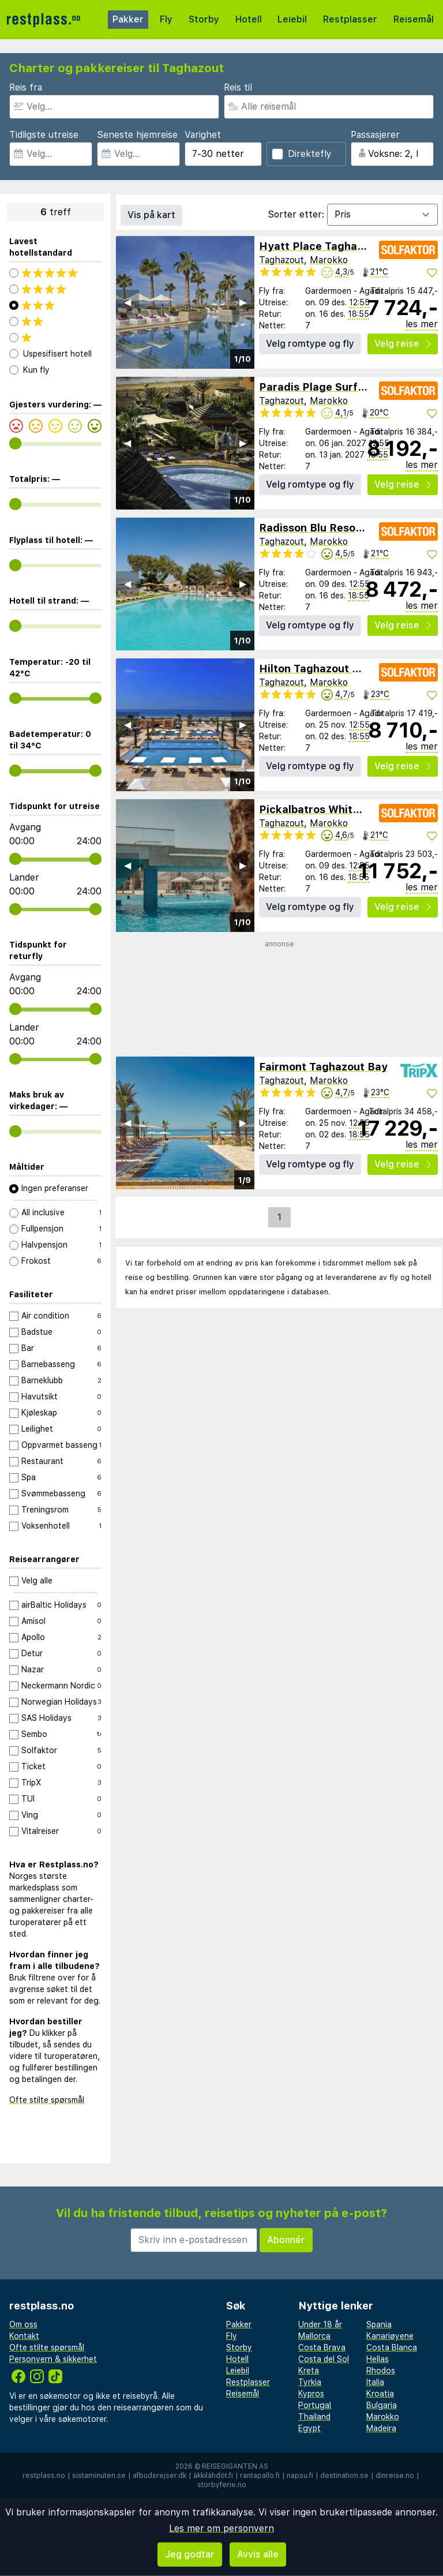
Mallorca (314, 2336)
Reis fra (25, 87)
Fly (166, 19)
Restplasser (350, 19)
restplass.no (43, 2476)
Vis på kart (151, 214)
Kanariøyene (390, 2336)
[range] (15, 443)
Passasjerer (375, 134)
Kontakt (24, 2336)
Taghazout (281, 259)
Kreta (308, 2370)
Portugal (314, 2405)
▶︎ (242, 302)
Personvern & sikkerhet (53, 2359)
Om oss (23, 2324)
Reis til (238, 87)
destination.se (344, 2476)
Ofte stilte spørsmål (46, 2100)
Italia (375, 2382)
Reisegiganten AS (235, 2466)
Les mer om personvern (221, 2528)
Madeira (381, 2428)
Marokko (329, 259)
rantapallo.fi (260, 2476)
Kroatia (380, 2393)
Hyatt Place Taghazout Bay (331, 246)
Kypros (311, 2393)
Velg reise (402, 343)
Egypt (309, 2428)
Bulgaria (381, 2405)
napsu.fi (300, 2476)
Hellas (377, 2359)
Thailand (314, 2416)
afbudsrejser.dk (159, 2476)
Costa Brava (322, 2347)
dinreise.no (395, 2476)
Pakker (128, 19)
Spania (379, 2324)
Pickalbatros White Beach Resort (346, 809)
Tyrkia (309, 2382)
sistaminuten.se (99, 2476)
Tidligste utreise (43, 134)
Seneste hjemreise (137, 134)
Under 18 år (320, 2324)
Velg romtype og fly (310, 343)
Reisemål (413, 19)
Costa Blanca (391, 2347)
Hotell (248, 19)
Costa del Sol (323, 2359)
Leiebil (292, 19)
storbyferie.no (221, 2485)
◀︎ (127, 302)
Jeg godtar (190, 2554)
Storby (204, 19)
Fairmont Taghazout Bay (323, 1067)
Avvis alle (258, 2554)
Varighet (203, 134)
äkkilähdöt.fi (213, 2476)
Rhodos (380, 2370)
